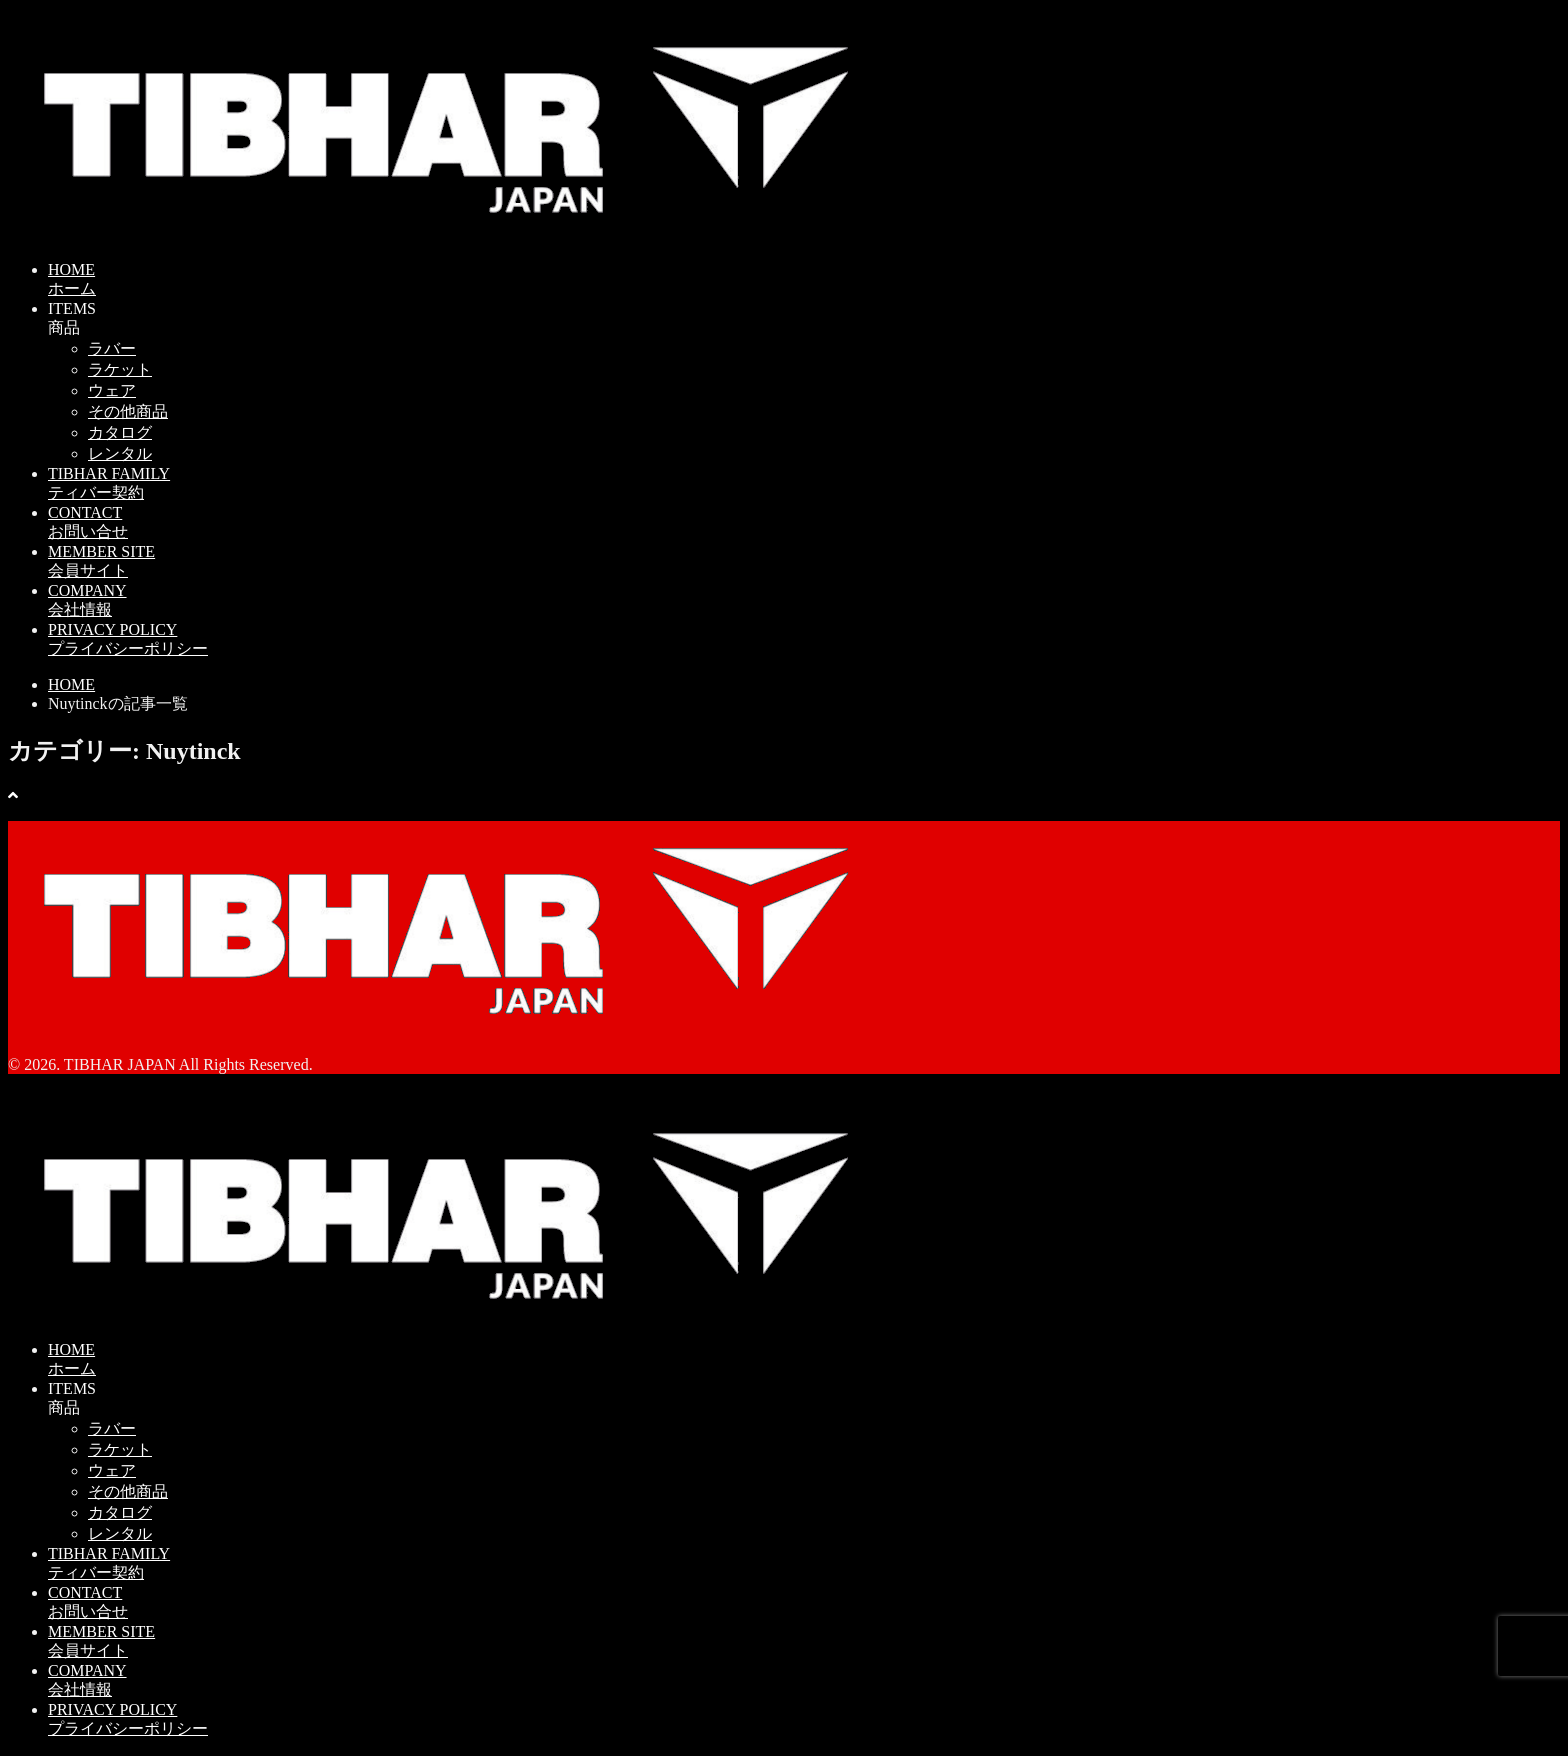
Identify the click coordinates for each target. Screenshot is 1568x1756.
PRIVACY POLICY (804, 640)
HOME (804, 280)
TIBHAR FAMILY (804, 484)
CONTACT (804, 523)
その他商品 (128, 411)
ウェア (112, 390)
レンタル (120, 453)
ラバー (112, 348)
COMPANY (804, 601)
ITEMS (804, 319)
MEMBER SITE (804, 562)
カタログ (120, 432)
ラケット (120, 369)
